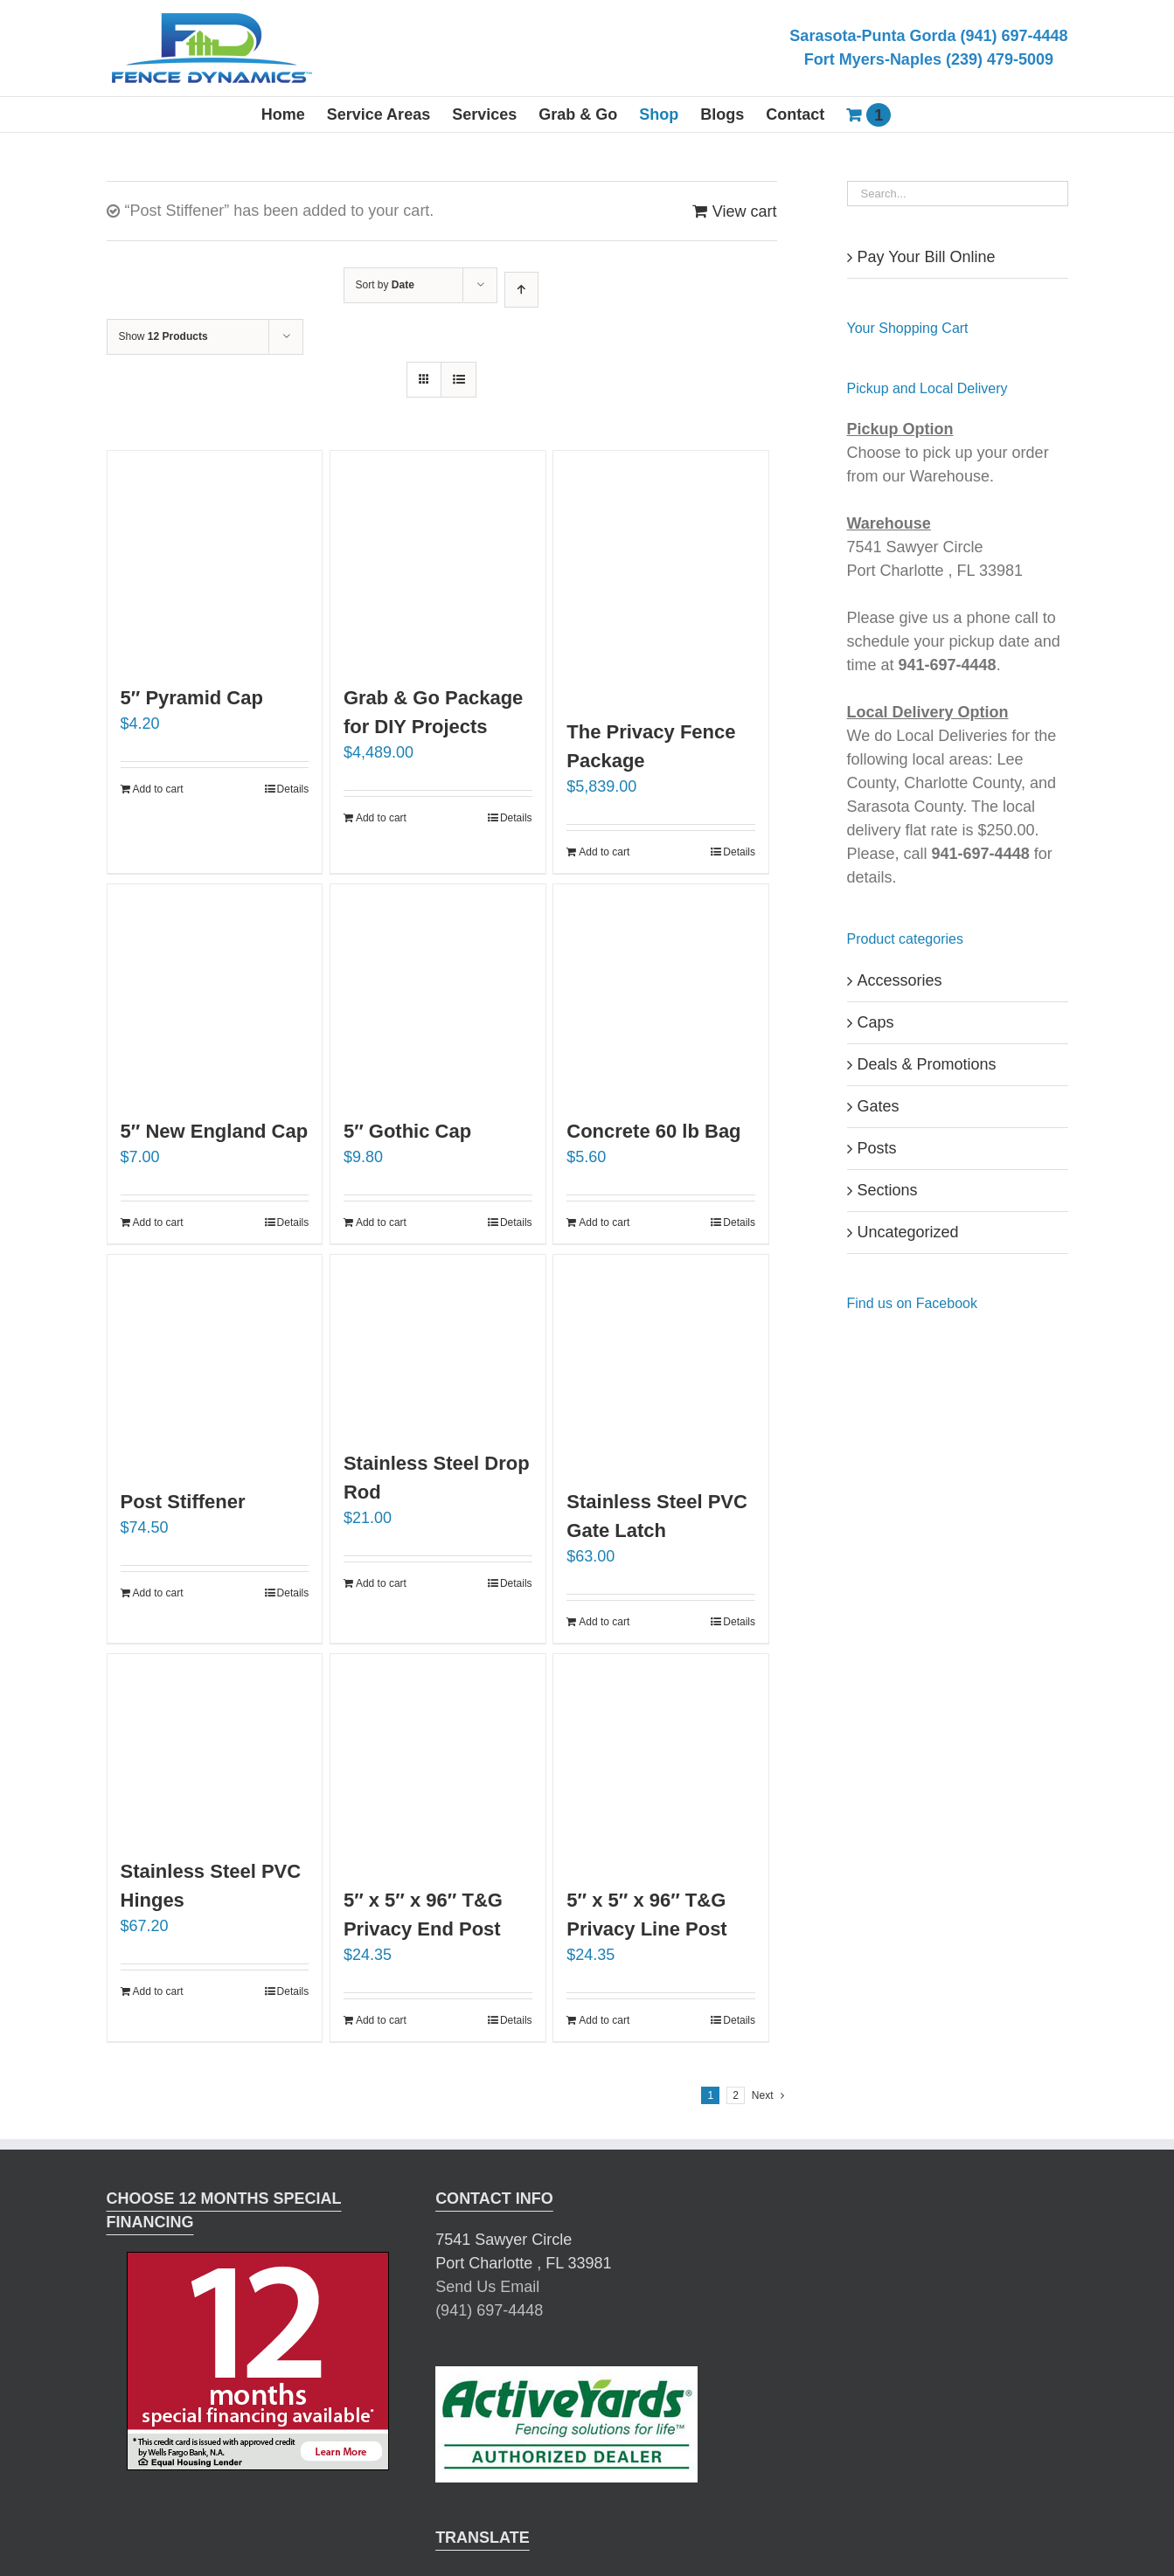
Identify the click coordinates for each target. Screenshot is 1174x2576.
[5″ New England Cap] (215, 991)
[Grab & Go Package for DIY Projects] (437, 558)
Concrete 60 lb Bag (653, 1131)
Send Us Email (487, 2287)
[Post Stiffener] (215, 1362)
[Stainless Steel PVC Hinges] (215, 1747)
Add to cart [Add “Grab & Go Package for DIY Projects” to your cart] (381, 818)
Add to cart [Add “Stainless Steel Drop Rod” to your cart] (381, 1583)
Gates (879, 1106)
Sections (888, 1190)
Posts (877, 1148)
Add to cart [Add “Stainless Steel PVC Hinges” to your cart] (158, 1991)
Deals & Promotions (927, 1064)
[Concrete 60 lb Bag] (660, 991)
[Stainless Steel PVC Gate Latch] (660, 1362)
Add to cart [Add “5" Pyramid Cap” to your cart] (158, 789)
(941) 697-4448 (489, 2310)
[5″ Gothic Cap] (437, 991)
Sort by (385, 285)
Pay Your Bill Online (927, 257)
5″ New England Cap (215, 1131)
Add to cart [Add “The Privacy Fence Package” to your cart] (604, 852)
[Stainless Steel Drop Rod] (437, 1343)
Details (293, 789)
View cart (744, 211)
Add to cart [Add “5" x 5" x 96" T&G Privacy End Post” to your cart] (381, 2020)
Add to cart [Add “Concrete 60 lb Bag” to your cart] (604, 1222)
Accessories (900, 980)
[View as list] (458, 380)
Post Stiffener (183, 1502)
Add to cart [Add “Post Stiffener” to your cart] (158, 1593)
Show (163, 336)
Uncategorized (908, 1232)
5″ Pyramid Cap (192, 698)
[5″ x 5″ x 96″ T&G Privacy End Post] (437, 1761)
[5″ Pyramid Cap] (215, 558)
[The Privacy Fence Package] (660, 575)
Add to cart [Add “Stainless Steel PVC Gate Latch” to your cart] (604, 1622)
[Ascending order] (521, 290)
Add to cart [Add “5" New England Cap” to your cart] (158, 1222)
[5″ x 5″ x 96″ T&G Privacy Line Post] (660, 1761)
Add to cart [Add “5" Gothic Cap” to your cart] (381, 1222)
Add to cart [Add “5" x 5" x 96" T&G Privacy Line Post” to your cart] (604, 2020)
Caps (876, 1022)
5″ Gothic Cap (407, 1131)
